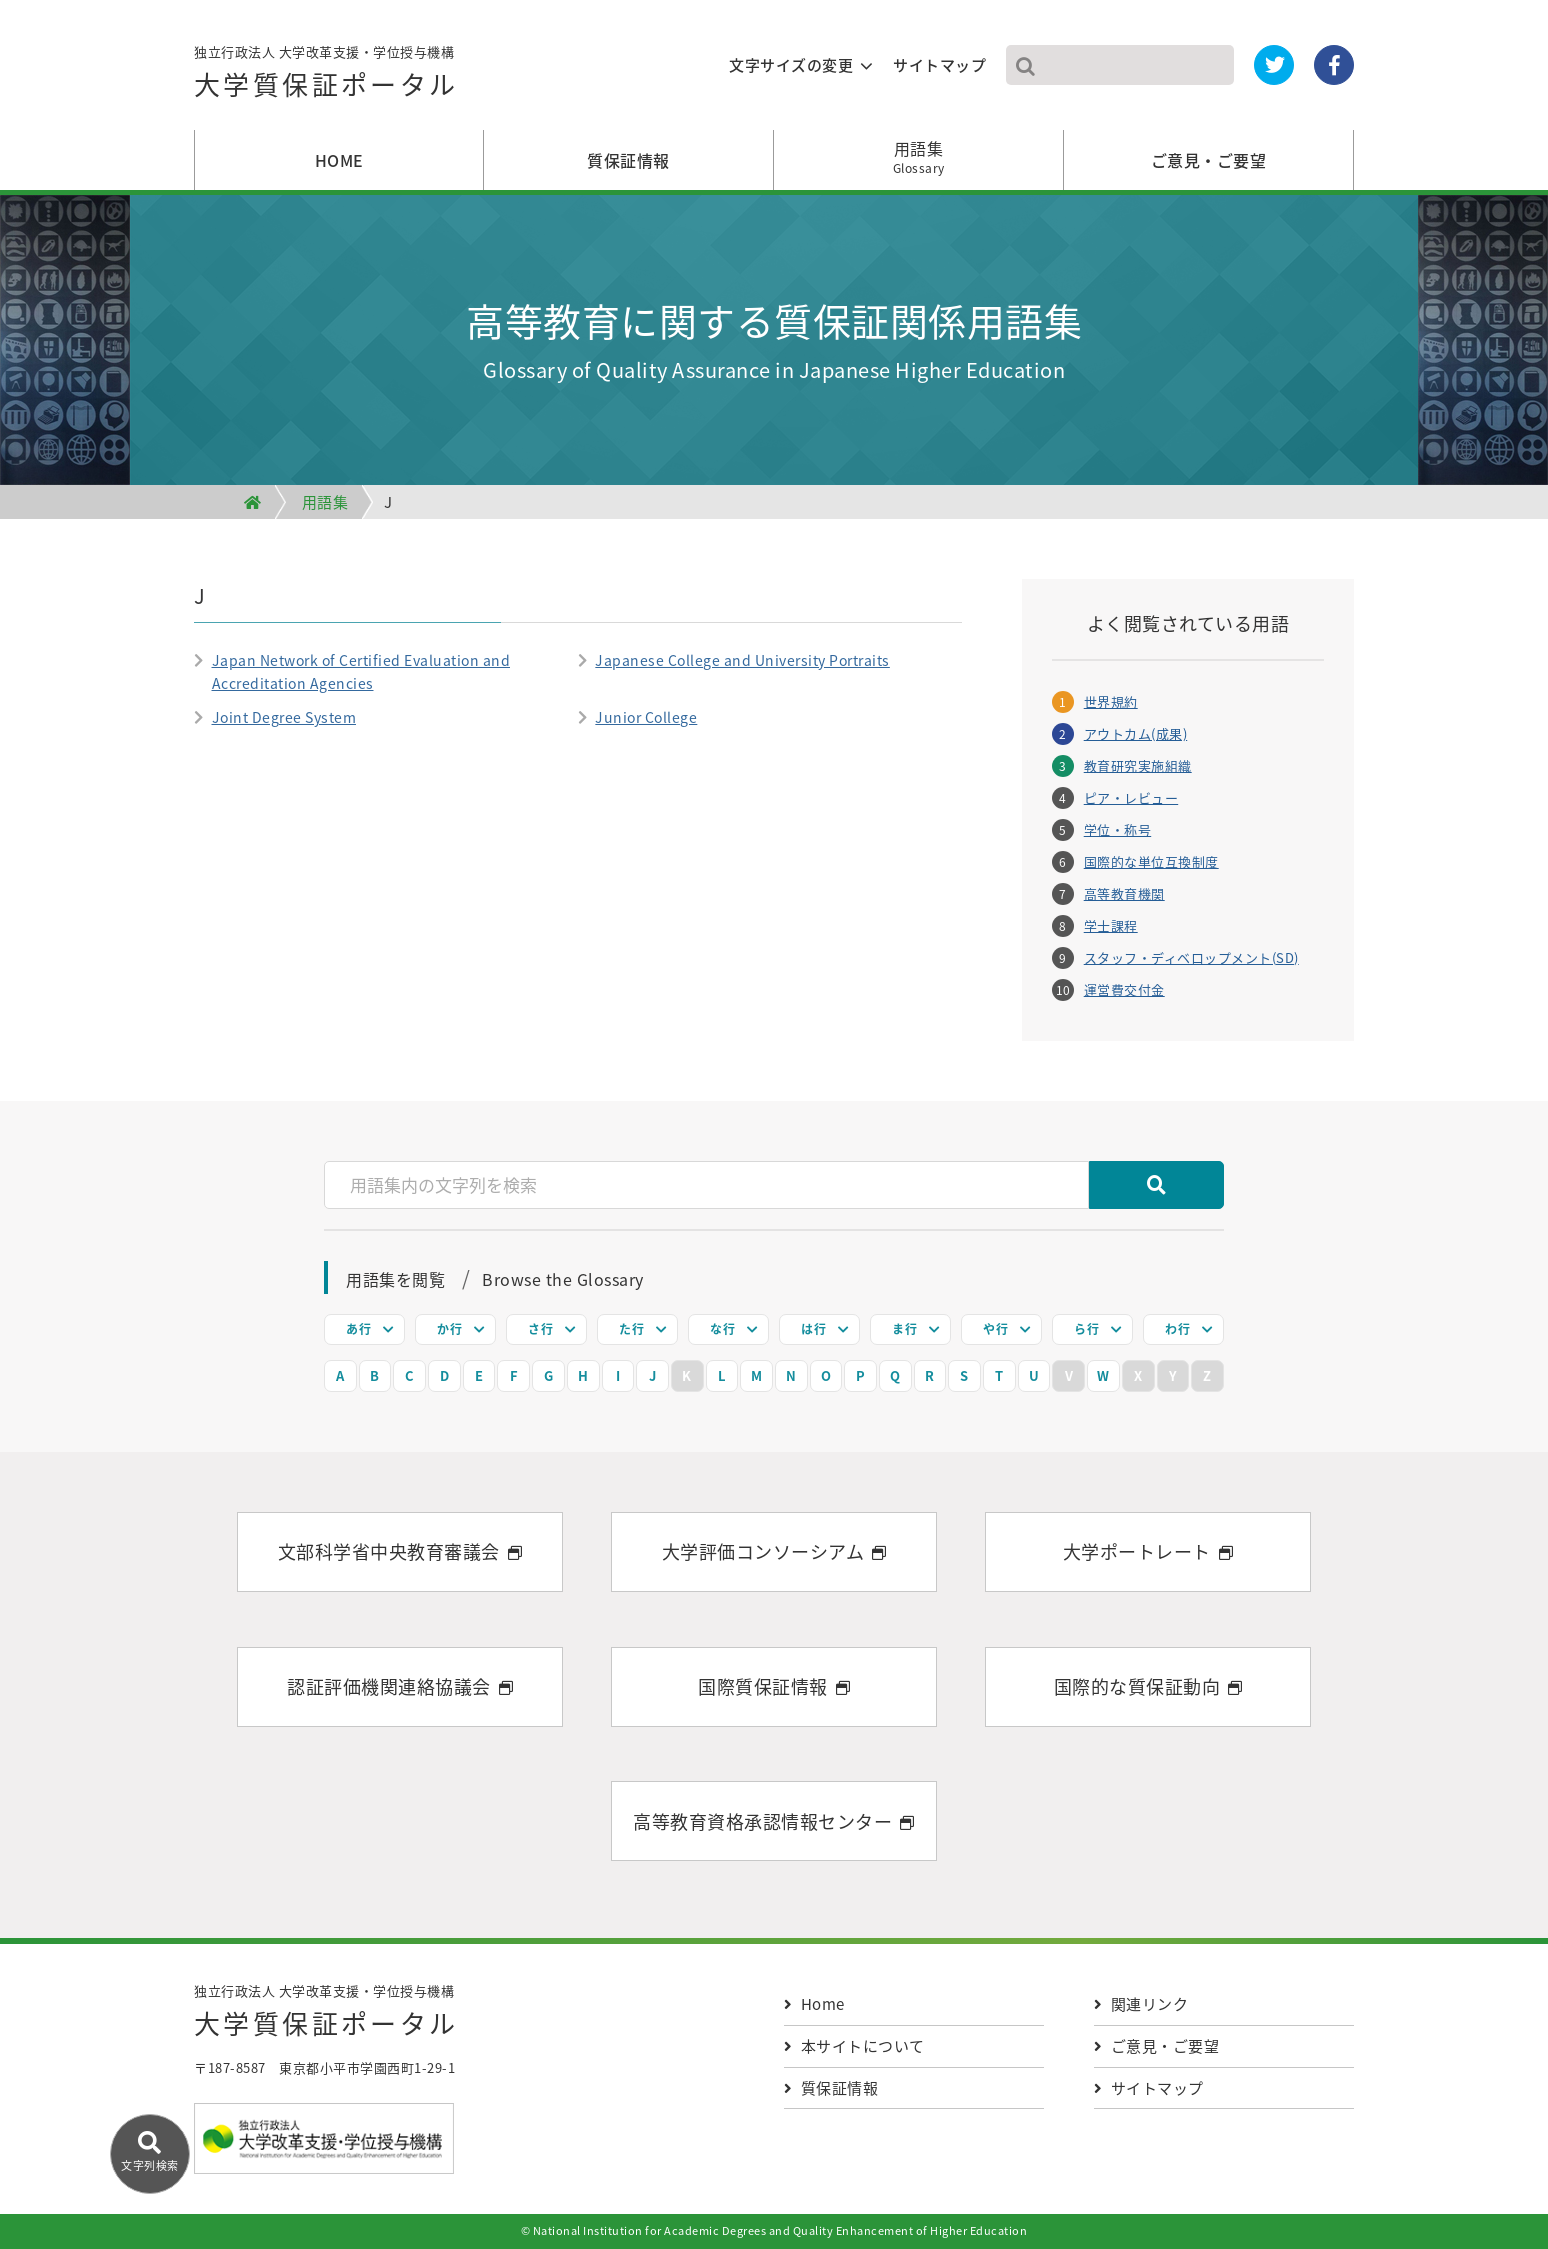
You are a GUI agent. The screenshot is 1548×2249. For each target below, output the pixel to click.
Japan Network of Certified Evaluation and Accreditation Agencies (361, 671)
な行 (722, 1329)
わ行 (1177, 1329)
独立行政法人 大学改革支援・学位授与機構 (326, 76)
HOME (339, 160)
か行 (449, 1329)
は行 (813, 1329)
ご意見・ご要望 (1209, 160)
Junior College (646, 717)
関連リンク (1141, 2004)
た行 (631, 1329)
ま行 (904, 1329)
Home (814, 2004)
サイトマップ (939, 65)
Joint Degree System (284, 717)
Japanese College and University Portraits (742, 660)
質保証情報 (628, 160)
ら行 (1086, 1329)
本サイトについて (854, 2046)
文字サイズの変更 (791, 65)
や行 (995, 1329)
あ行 (358, 1329)
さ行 (540, 1329)
